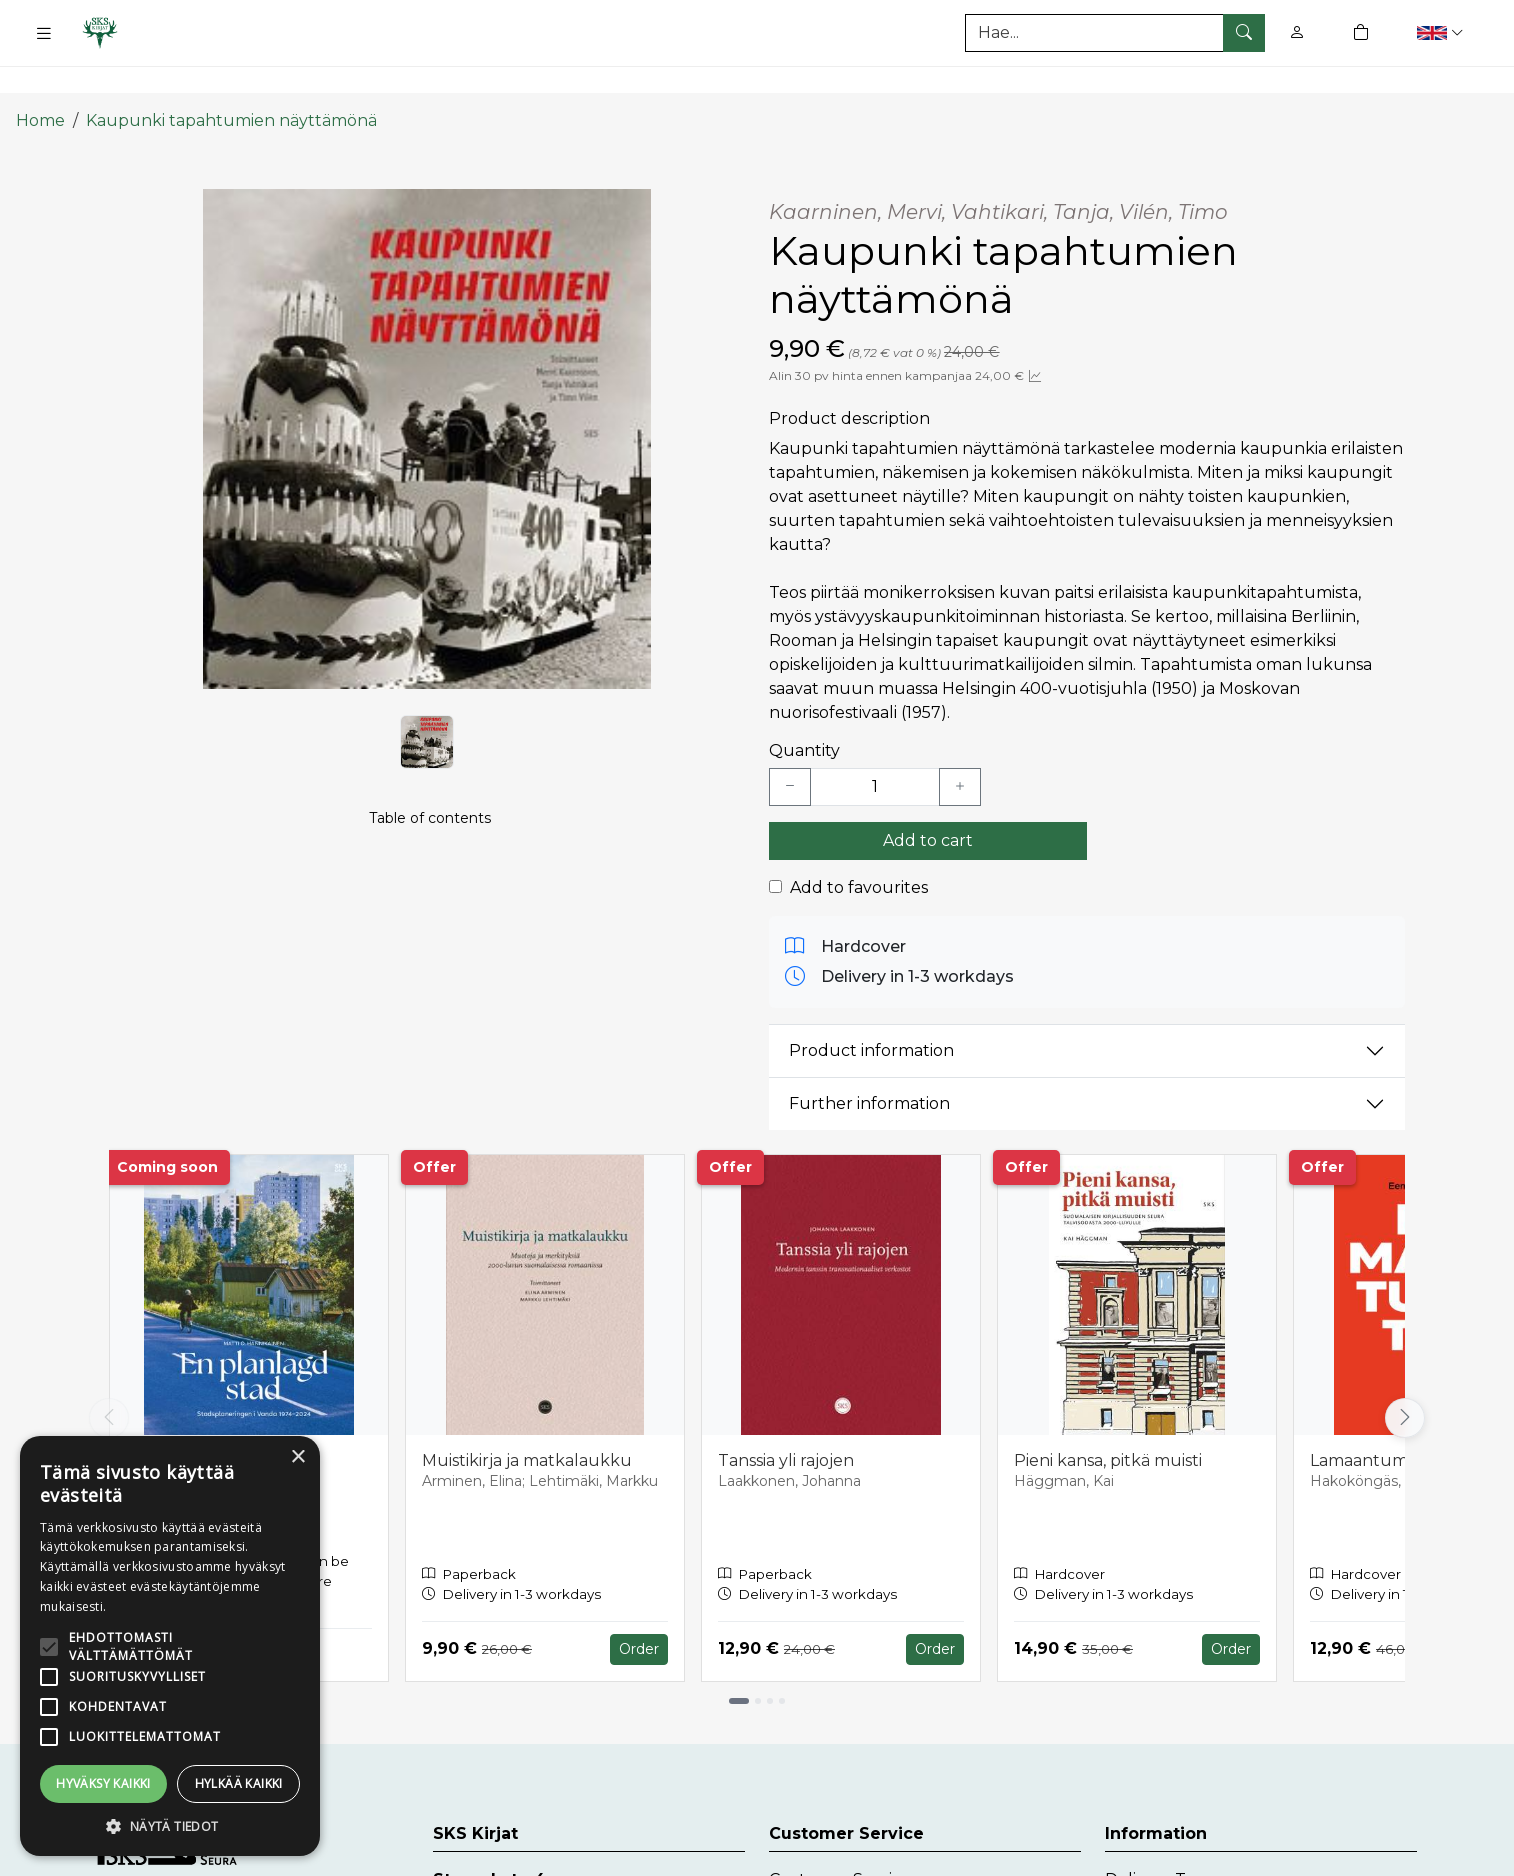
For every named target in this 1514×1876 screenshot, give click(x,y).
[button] (1442, 32)
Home (40, 82)
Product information (871, 1012)
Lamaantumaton (1377, 1421)
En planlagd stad (194, 1421)
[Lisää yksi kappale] (960, 748)
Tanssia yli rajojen (786, 1421)
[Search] (1115, 33)
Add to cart (928, 801)
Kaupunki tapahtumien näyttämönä (231, 82)
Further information (869, 1065)
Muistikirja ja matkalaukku (527, 1421)
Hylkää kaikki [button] (239, 1783)
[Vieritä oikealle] (1405, 1379)
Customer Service (840, 1841)
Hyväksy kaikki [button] (103, 1783)
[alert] (170, 1646)
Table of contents (430, 806)
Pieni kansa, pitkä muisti (1108, 1421)
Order (639, 1610)
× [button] (297, 1457)
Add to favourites (859, 848)
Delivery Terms (1165, 1841)
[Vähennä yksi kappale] (790, 748)
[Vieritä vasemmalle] (109, 1379)
